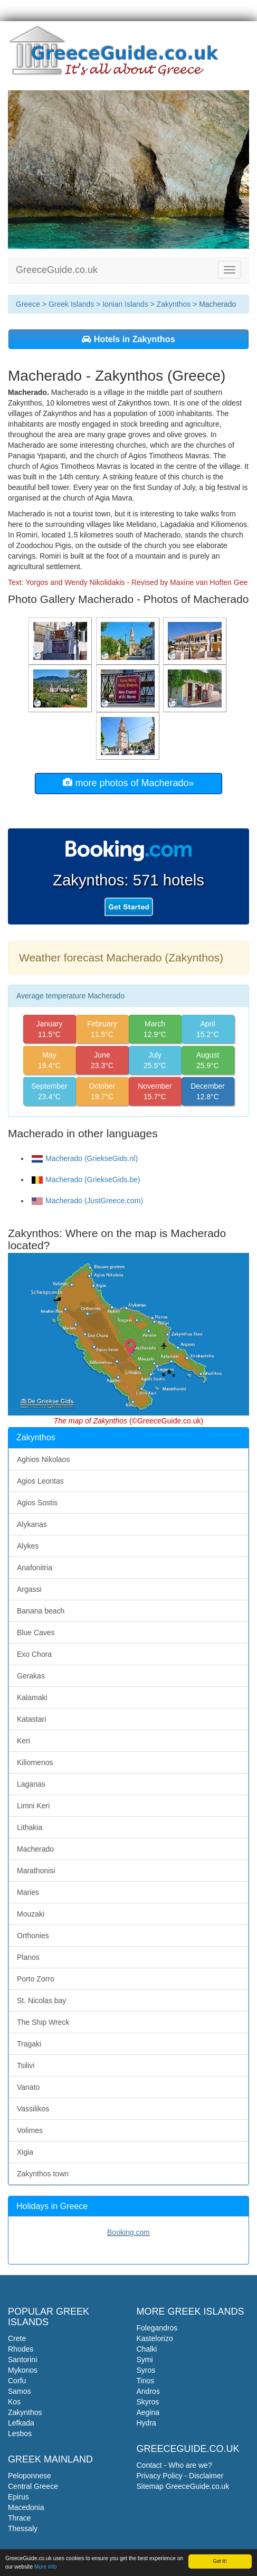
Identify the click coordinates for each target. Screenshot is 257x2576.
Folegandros (157, 2328)
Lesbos (20, 2433)
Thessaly (22, 2528)
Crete (17, 2338)
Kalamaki (32, 1697)
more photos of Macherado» (128, 782)
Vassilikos (33, 2109)
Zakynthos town (43, 2173)
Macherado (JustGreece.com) (87, 1200)
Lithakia (29, 1827)
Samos (19, 2391)
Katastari (31, 1719)
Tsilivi (25, 2065)
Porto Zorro (35, 1979)
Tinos (146, 2380)
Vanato (28, 2087)
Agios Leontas (40, 1481)
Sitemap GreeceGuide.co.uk (183, 2486)
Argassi (29, 1589)
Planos (28, 1957)
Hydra (146, 2423)
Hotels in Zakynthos (128, 339)
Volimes (30, 2130)
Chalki (147, 2349)
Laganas (31, 1784)
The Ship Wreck (43, 2022)
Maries (28, 1892)
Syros (146, 2370)
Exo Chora (34, 1654)
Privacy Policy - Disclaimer (180, 2475)
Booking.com (128, 2232)
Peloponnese (29, 2475)
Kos (14, 2402)
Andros (148, 2391)
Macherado (35, 1849)
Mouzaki (30, 1914)
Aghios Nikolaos (43, 1459)
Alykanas (32, 1524)
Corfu (17, 2380)
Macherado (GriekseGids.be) (86, 1179)
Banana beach (40, 1611)
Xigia (25, 2152)
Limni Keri (33, 1805)
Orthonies (33, 1935)
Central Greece (33, 2486)
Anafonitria (34, 1567)
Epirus (18, 2497)
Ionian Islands (125, 304)
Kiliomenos (35, 1762)
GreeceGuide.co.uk (57, 270)
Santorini (22, 2359)
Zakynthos (174, 304)
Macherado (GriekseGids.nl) (85, 1158)
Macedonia (26, 2507)
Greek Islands (71, 304)
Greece (28, 304)
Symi (145, 2359)
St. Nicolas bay (41, 2000)
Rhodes (20, 2349)
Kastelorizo (155, 2338)
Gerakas (31, 1676)
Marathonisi (36, 1870)
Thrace (19, 2518)
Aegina (148, 2412)
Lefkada (21, 2423)
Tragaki (29, 2044)
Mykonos (22, 2370)
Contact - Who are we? (174, 2465)
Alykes (28, 1546)
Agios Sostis (37, 1502)
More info (45, 2567)
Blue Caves (36, 1632)
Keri (23, 1741)
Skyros (148, 2402)
